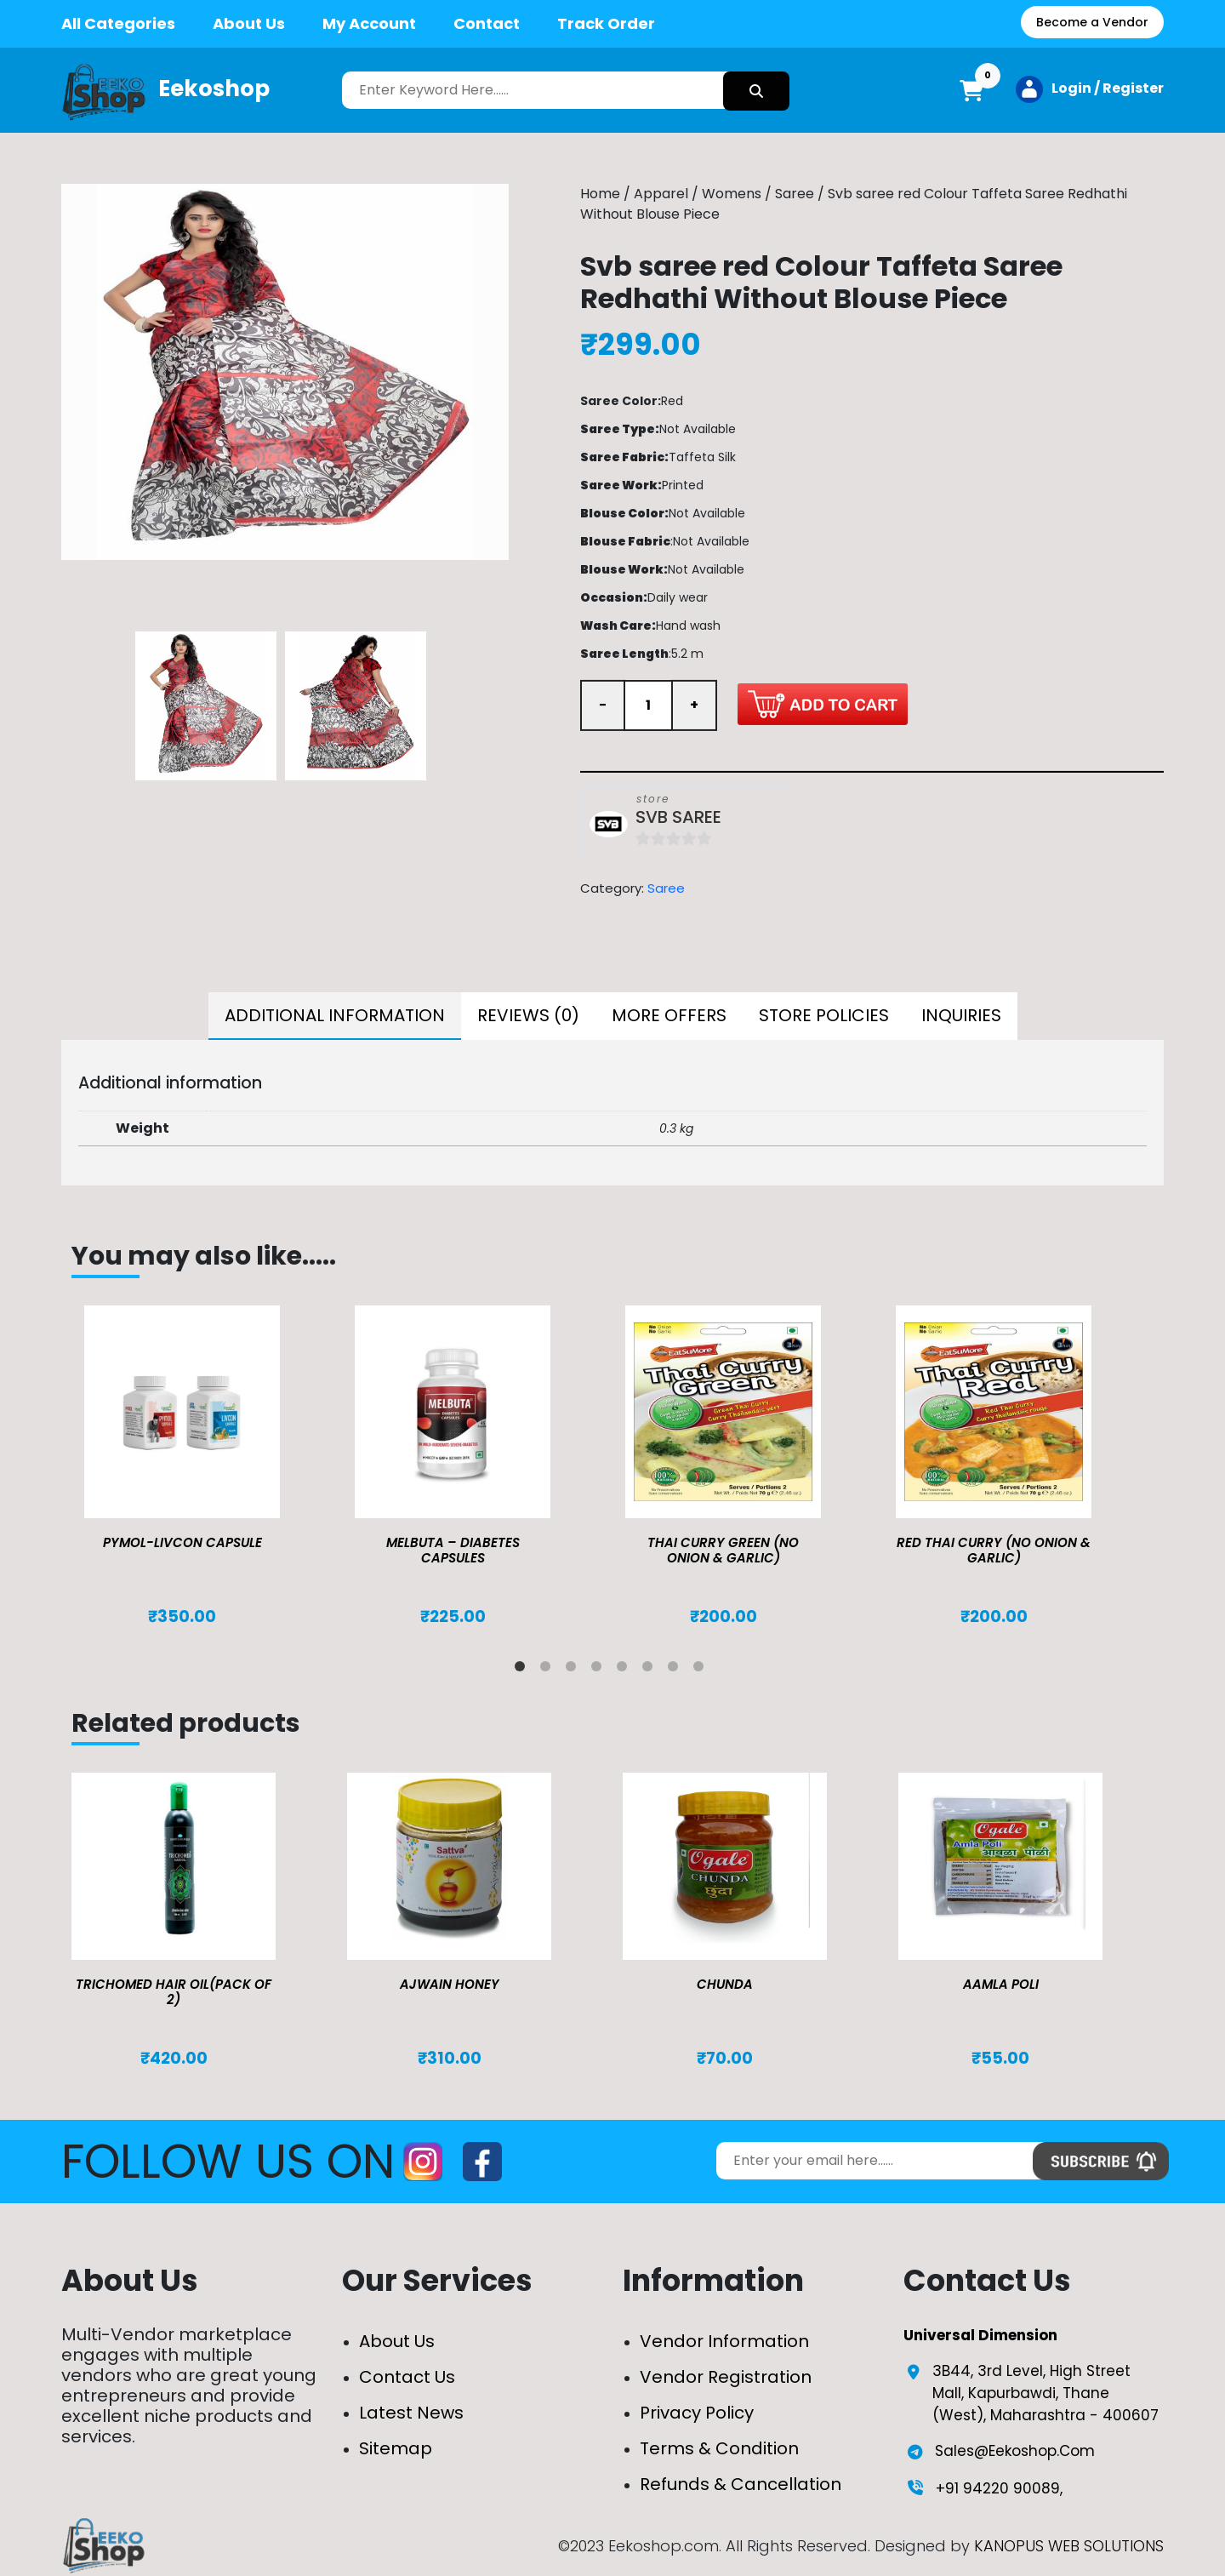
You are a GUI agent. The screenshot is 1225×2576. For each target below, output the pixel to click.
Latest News (411, 2413)
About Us (249, 23)
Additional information (335, 1015)
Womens (731, 193)
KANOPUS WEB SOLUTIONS (1069, 2545)
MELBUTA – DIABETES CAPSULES (453, 1550)
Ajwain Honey (449, 1984)
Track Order (606, 23)
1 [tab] (523, 1669)
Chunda (725, 1984)
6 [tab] (650, 1669)
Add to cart (822, 704)
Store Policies (824, 1015)
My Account (369, 23)
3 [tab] (574, 1669)
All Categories (118, 23)
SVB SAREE (678, 817)
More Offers (669, 1015)
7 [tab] (676, 1669)
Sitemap (395, 2448)
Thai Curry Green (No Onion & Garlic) (723, 1550)
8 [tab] (701, 1669)
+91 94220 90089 (998, 2488)
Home (600, 193)
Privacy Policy (697, 2413)
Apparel (661, 193)
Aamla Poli (1001, 1984)
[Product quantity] (648, 705)
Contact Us (407, 2377)
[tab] (334, 1016)
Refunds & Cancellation (740, 2484)
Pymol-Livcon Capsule (182, 1542)
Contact (486, 23)
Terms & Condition (719, 2448)
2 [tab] (548, 1669)
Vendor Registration (726, 2377)
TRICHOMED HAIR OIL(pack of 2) (173, 1991)
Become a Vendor (1092, 22)
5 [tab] (625, 1669)
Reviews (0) (528, 1015)
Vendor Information (724, 2341)
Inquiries (961, 1015)
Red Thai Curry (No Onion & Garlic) (994, 1550)
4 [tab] (599, 1669)
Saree (794, 193)
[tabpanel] (206, 1466)
